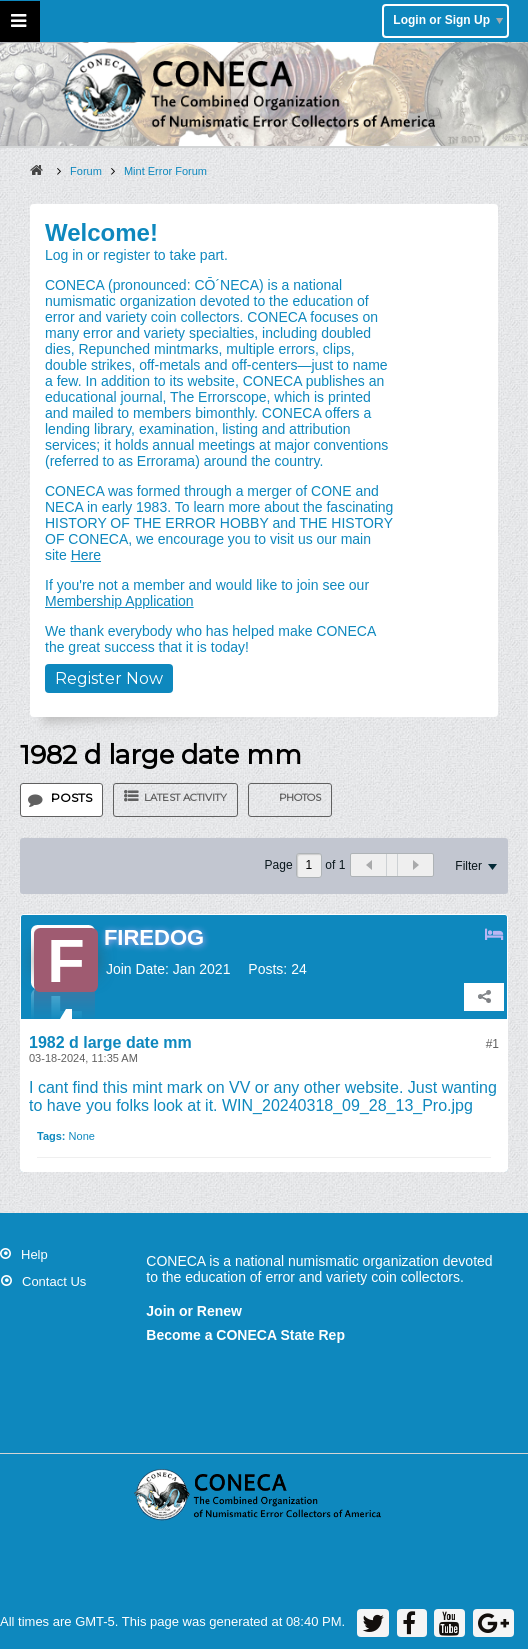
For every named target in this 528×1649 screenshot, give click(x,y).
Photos (300, 797)
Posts (71, 797)
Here (86, 555)
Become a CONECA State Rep (245, 1335)
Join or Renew (194, 1311)
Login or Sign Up (448, 20)
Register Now (109, 678)
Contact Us (54, 1281)
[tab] (61, 800)
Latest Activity (185, 797)
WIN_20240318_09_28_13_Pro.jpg (347, 1105)
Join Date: (137, 969)
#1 (492, 1044)
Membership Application (119, 601)
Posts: (267, 969)
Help (34, 1254)
